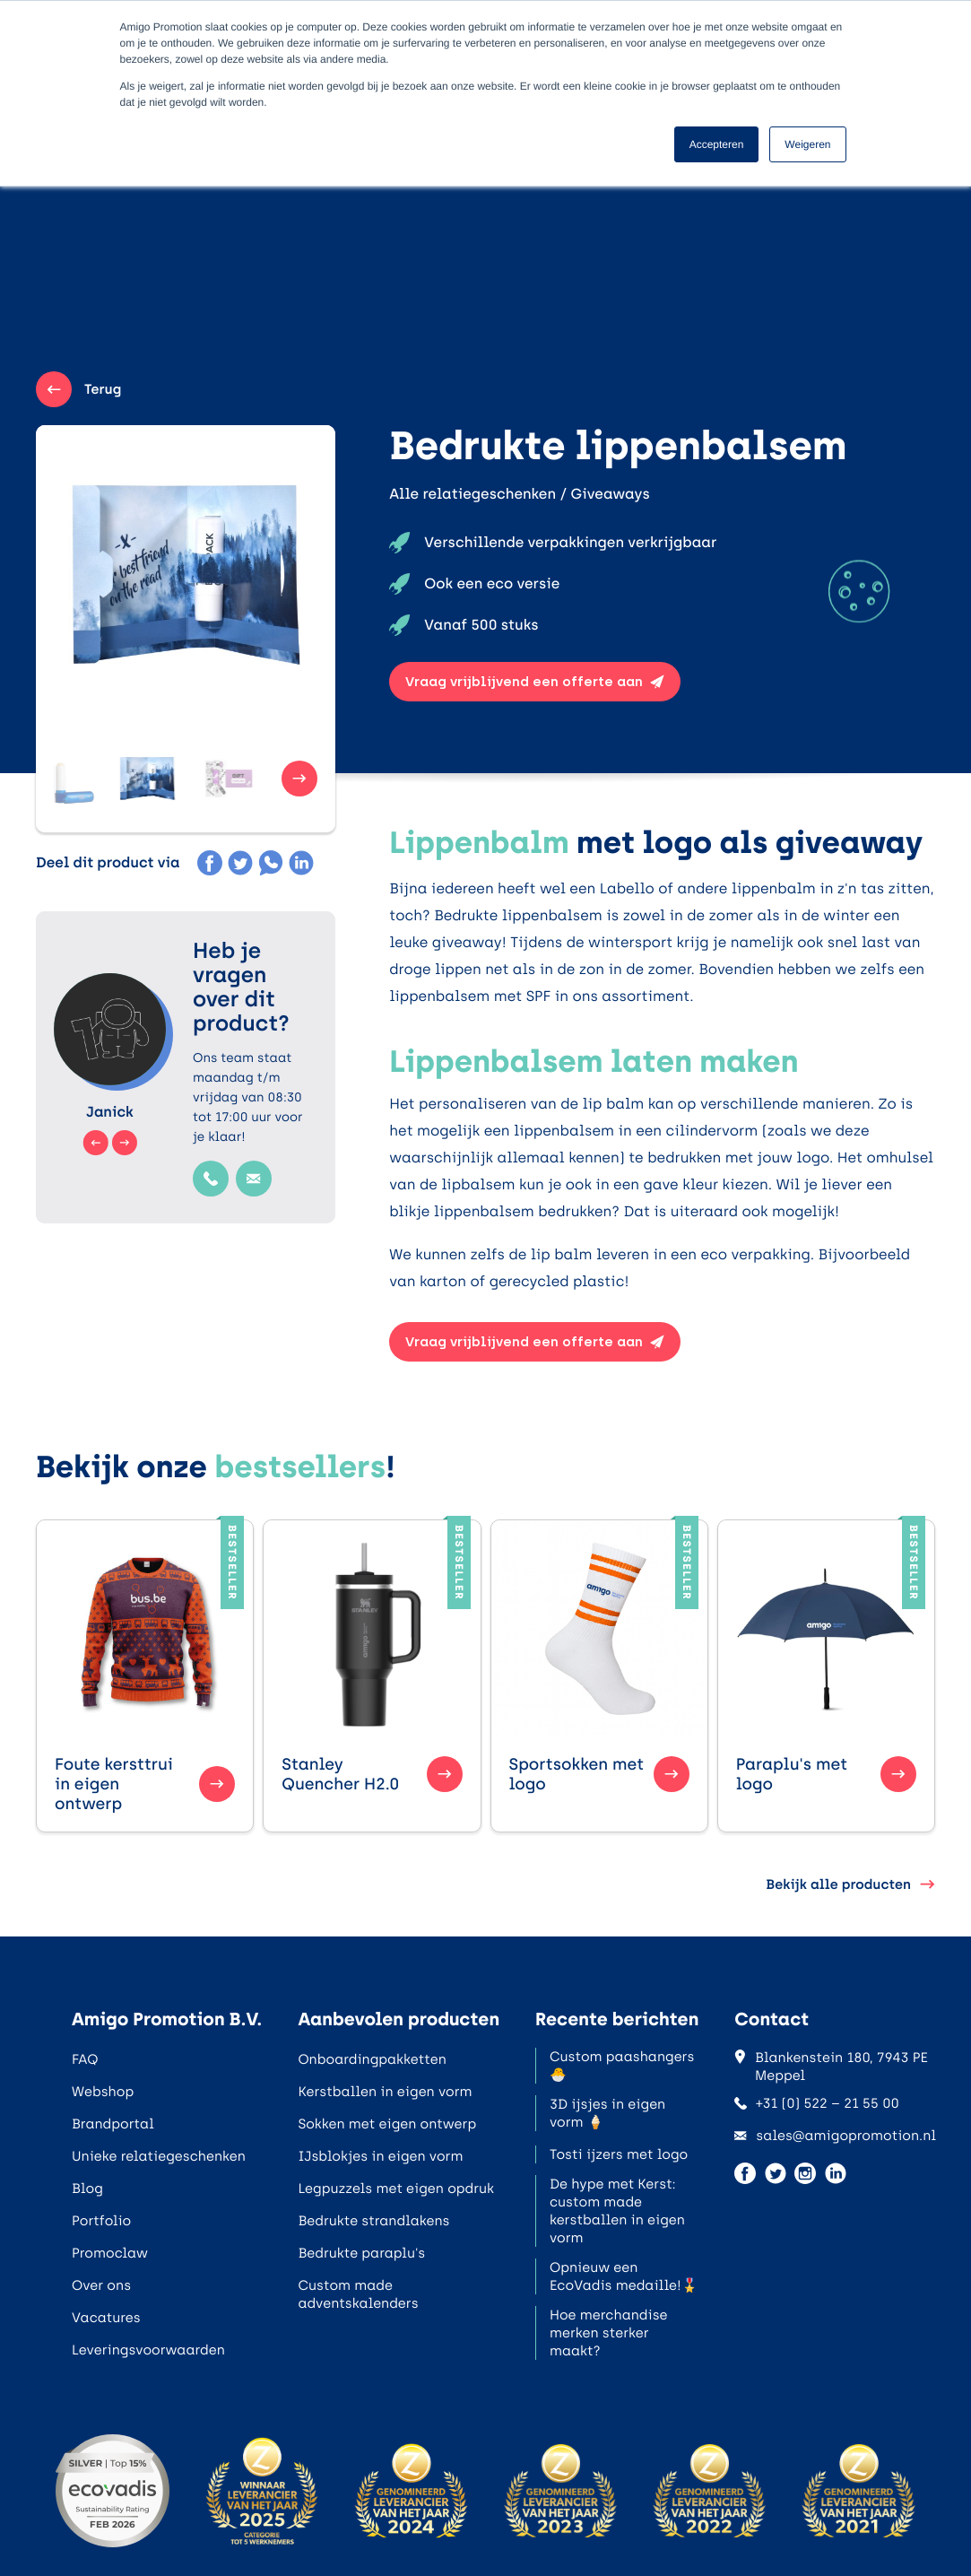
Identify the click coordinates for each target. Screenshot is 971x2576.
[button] (90, 778)
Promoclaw (110, 2253)
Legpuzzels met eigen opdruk (396, 2188)
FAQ (85, 2059)
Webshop (103, 2092)
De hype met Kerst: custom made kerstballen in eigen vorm (617, 2211)
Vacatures (106, 2318)
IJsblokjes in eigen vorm (380, 2156)
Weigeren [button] (807, 144)
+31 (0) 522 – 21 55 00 (816, 2103)
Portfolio (101, 2221)
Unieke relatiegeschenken (159, 2156)
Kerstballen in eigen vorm (385, 2092)
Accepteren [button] (716, 144)
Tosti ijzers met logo (619, 2154)
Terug (78, 389)
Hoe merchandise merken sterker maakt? (609, 2333)
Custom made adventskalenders (358, 2294)
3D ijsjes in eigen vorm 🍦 (607, 2113)
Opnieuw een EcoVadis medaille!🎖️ (624, 2276)
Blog (87, 2188)
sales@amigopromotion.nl (835, 2136)
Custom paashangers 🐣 (622, 2066)
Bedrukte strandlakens (373, 2221)
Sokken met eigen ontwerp (387, 2124)
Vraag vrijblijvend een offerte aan (534, 682)
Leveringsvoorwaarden (148, 2350)
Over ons (101, 2285)
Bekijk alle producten (850, 1884)
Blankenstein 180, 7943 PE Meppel (831, 2066)
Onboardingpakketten (372, 2059)
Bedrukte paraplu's (361, 2253)
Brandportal (113, 2124)
